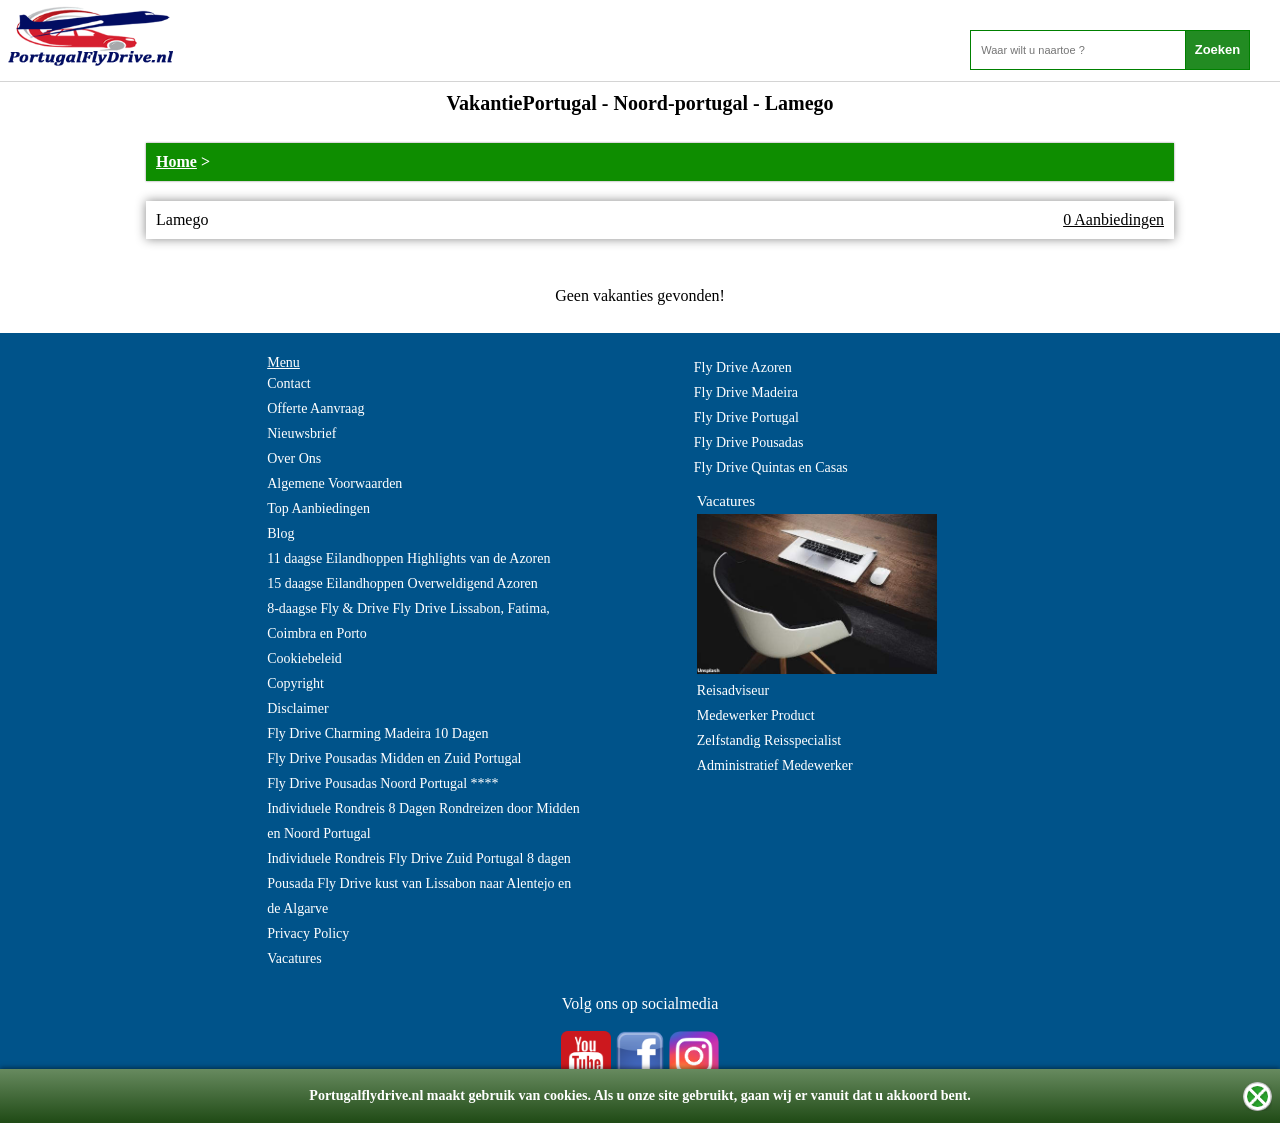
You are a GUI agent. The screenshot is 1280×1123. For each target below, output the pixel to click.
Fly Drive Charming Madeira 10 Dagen (377, 733)
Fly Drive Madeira (746, 392)
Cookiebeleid (304, 658)
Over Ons (294, 458)
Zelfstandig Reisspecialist (769, 740)
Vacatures (294, 958)
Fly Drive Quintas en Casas (771, 467)
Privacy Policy (308, 933)
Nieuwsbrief (301, 433)
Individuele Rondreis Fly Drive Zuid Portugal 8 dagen (419, 858)
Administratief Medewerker (775, 765)
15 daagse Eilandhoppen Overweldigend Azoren (402, 583)
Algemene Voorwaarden (334, 483)
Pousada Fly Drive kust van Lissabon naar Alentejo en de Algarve (419, 896)
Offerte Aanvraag (315, 408)
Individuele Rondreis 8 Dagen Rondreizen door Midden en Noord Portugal (423, 821)
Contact (289, 383)
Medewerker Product (756, 715)
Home (176, 161)
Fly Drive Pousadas (749, 442)
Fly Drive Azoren (743, 367)
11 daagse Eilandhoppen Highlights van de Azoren (408, 558)
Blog (280, 533)
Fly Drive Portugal (746, 417)
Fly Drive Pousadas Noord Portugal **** (382, 783)
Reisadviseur (733, 690)
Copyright (295, 683)
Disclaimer (297, 708)
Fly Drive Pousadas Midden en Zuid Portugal (394, 758)
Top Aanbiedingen (318, 508)
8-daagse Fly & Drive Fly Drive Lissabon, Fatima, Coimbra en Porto (408, 621)
